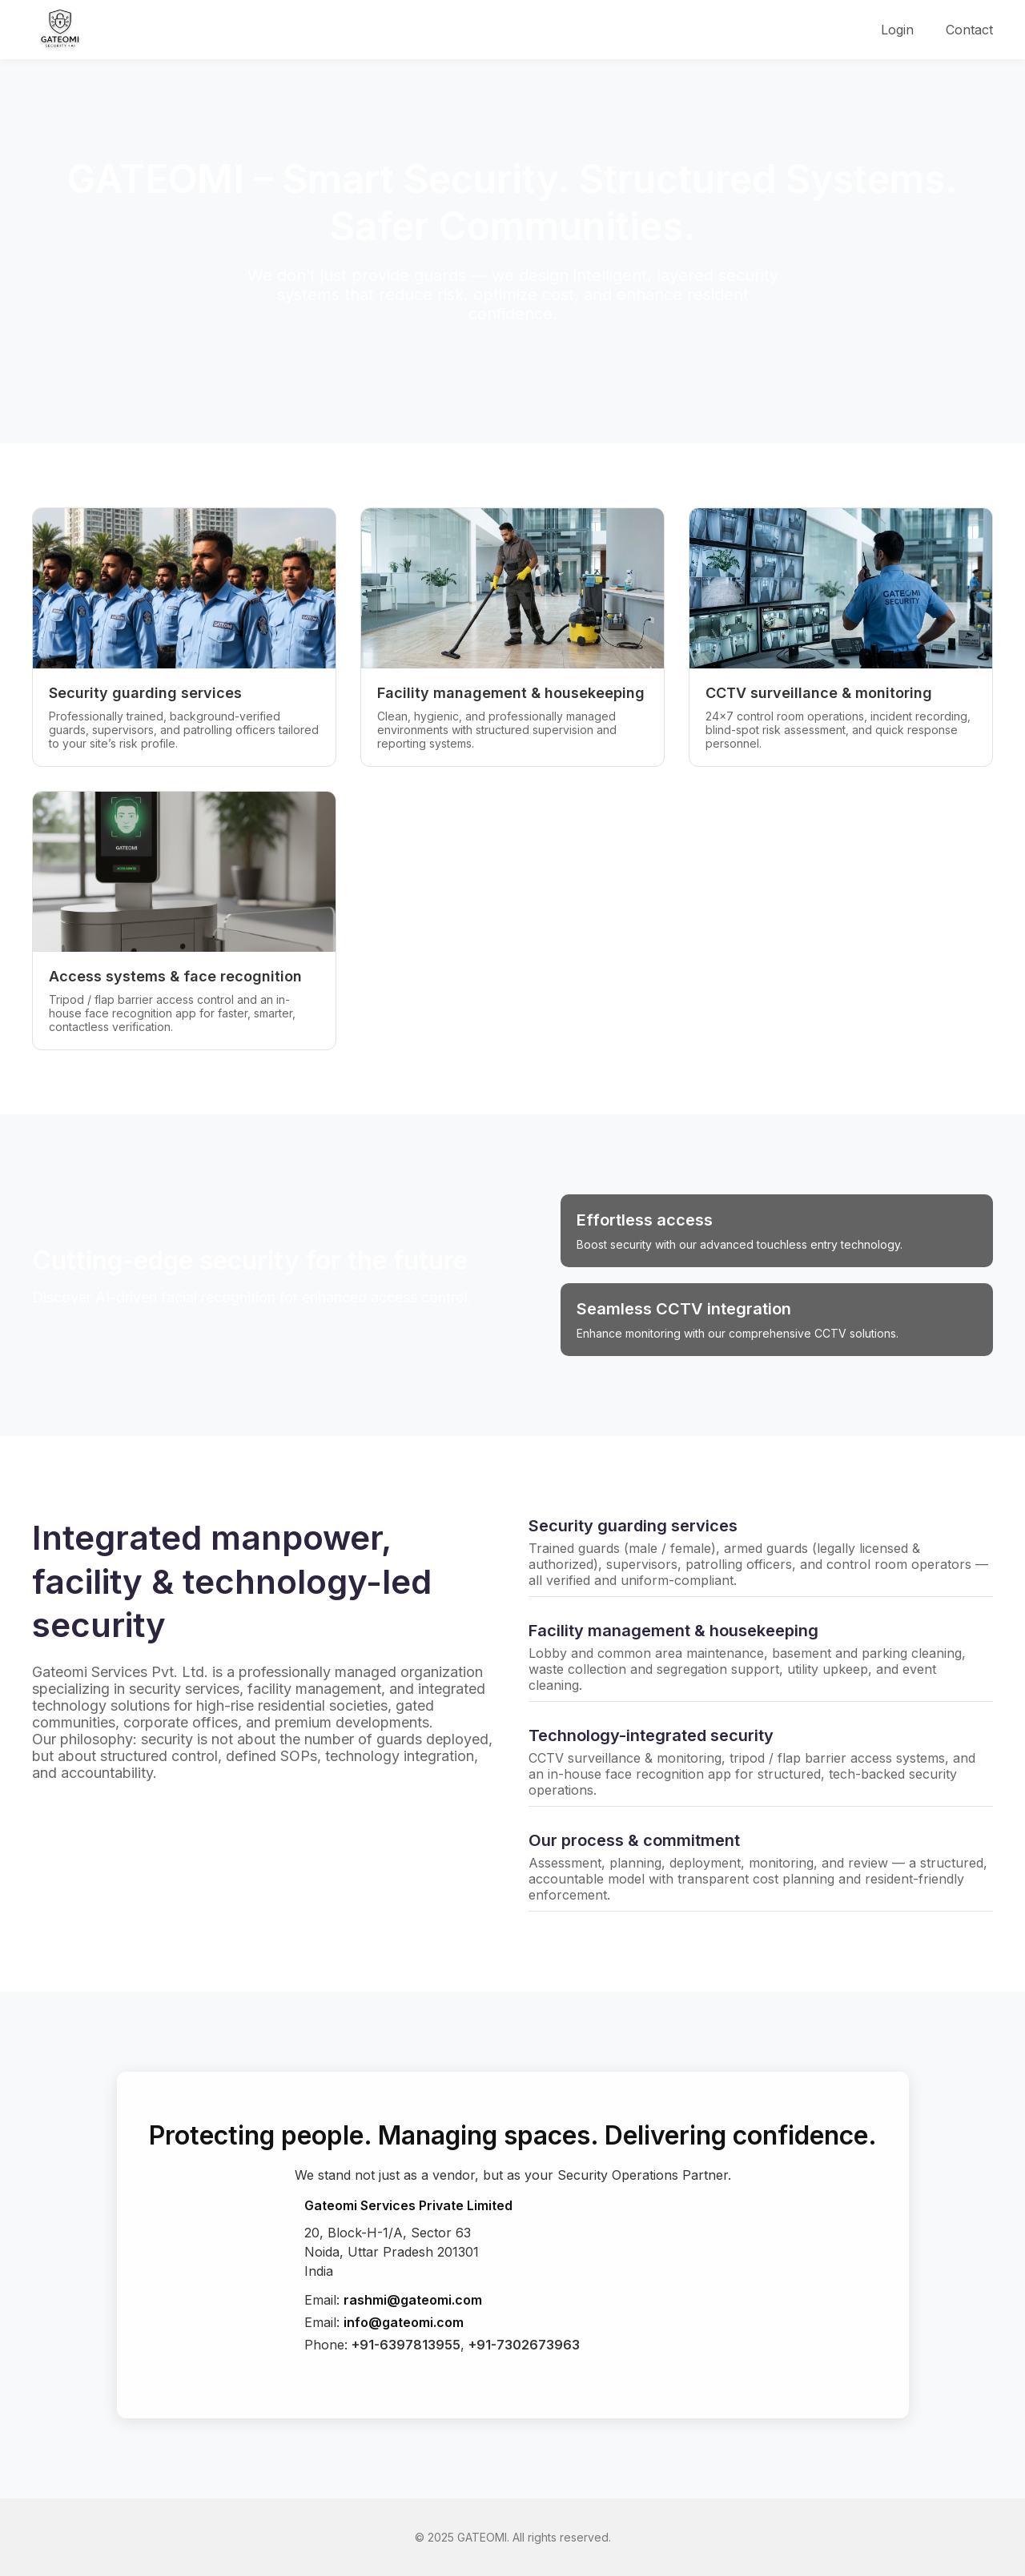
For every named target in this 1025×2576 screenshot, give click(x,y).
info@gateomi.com (404, 2322)
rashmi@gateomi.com (413, 2300)
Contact (969, 30)
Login (897, 30)
